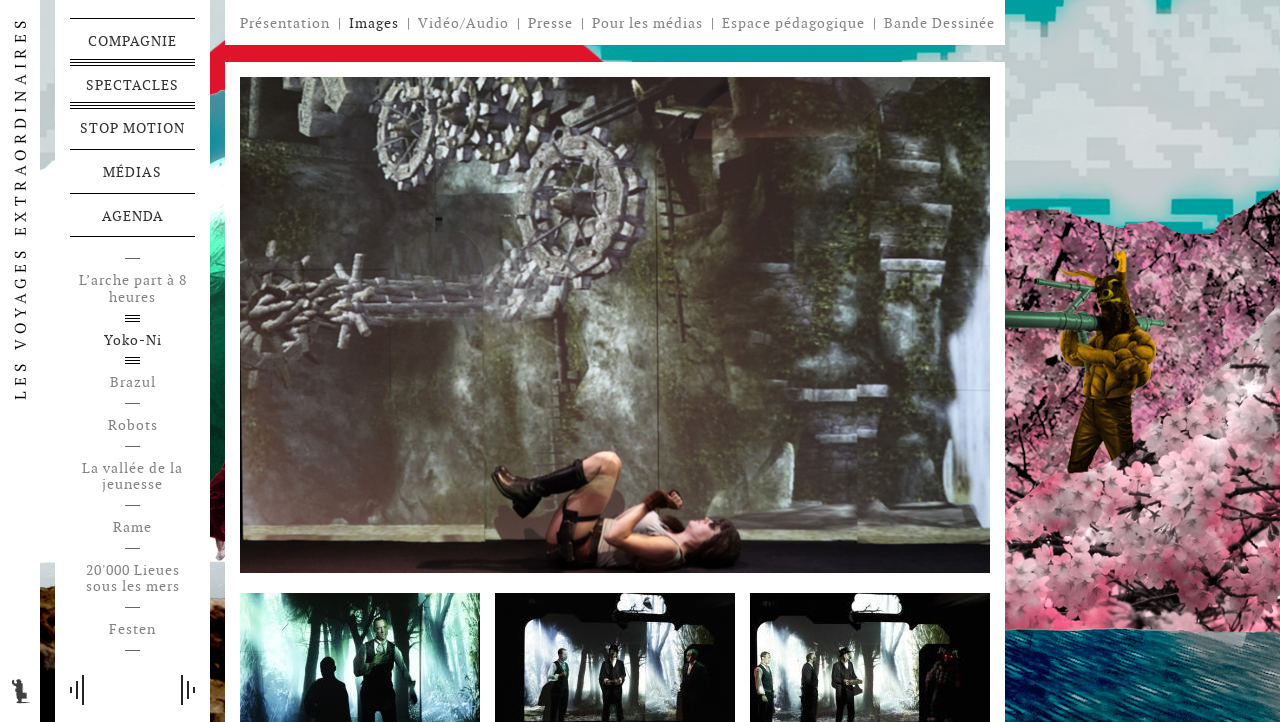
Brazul (133, 382)
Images (374, 23)
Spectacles (132, 85)
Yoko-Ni (133, 340)
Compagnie (132, 41)
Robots (133, 425)
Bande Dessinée (939, 23)
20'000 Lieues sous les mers (133, 579)
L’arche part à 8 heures (133, 289)
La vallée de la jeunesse (132, 477)
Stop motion (132, 128)
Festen (132, 629)
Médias (132, 172)
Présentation (285, 23)
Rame (132, 527)
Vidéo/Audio (463, 23)
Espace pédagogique (793, 23)
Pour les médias (647, 23)
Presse (550, 23)
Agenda (133, 216)
